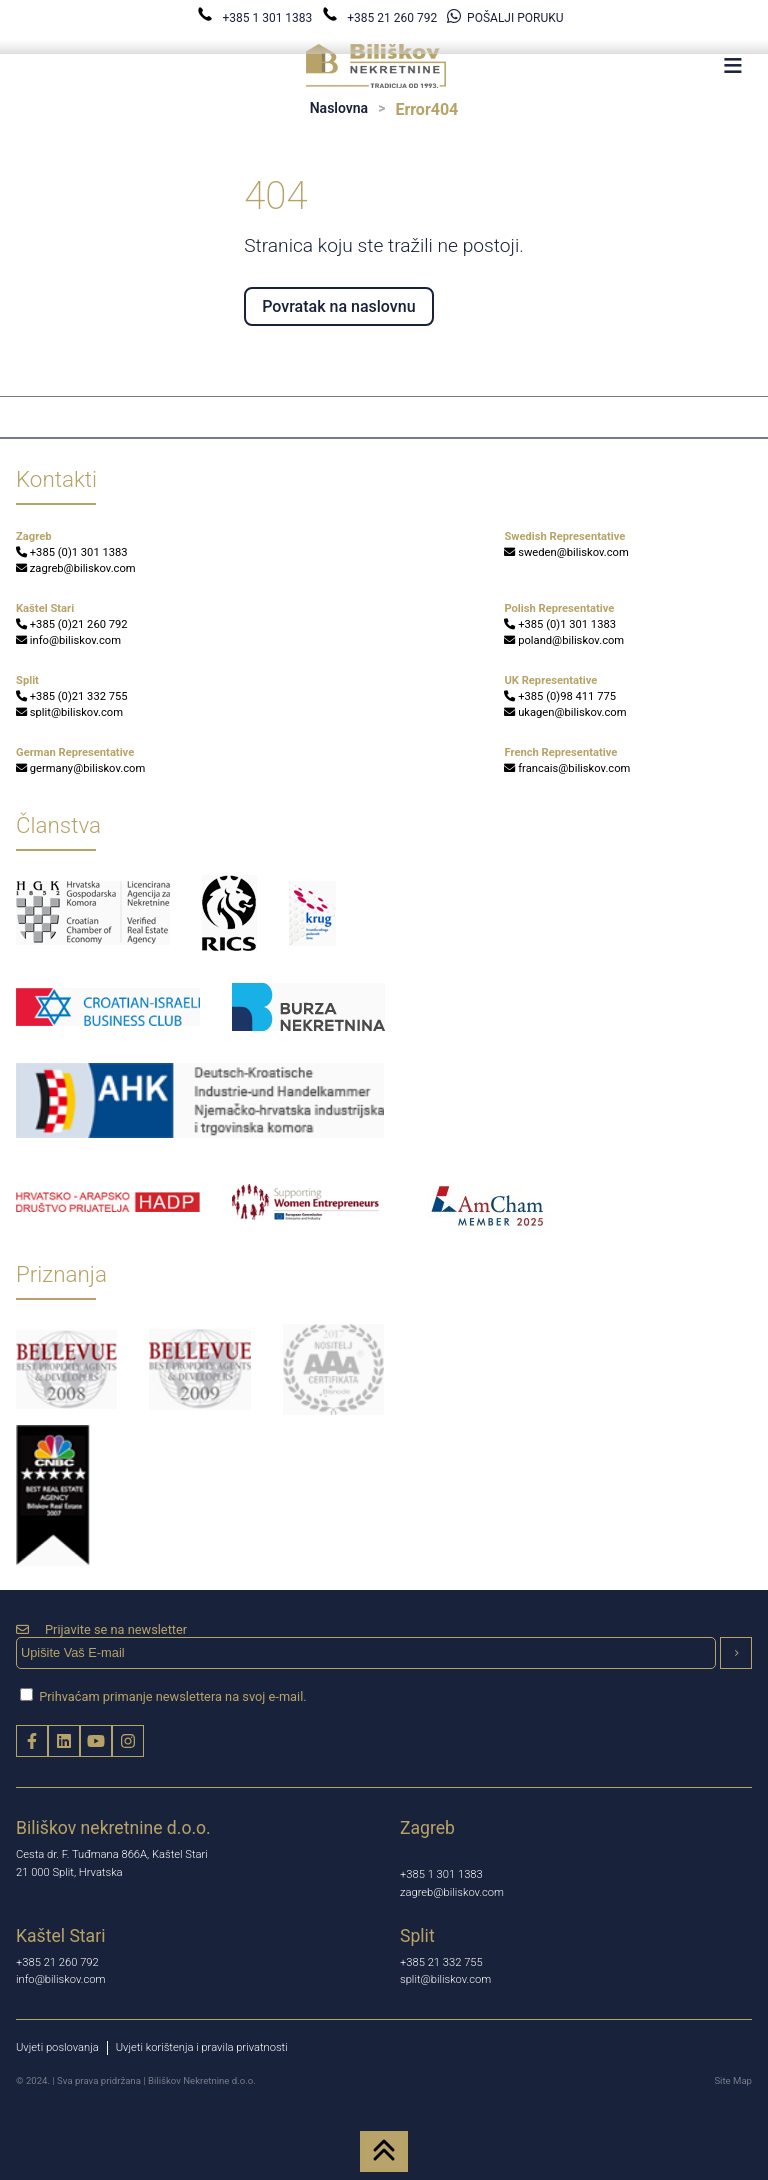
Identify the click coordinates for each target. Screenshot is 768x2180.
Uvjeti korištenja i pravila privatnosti (202, 2047)
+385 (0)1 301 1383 (72, 552)
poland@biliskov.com (564, 640)
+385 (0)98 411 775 (560, 696)
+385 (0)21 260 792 (72, 624)
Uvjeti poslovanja (57, 2047)
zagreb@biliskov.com (76, 568)
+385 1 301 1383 (256, 18)
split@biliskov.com (69, 712)
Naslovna (339, 108)
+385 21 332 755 (441, 1962)
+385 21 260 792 (381, 18)
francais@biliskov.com (567, 768)
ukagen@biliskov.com (565, 712)
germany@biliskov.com (80, 768)
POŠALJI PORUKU (505, 18)
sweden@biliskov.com (566, 552)
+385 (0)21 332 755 (72, 696)
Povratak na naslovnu (338, 306)
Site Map (733, 2080)
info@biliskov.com (68, 640)
